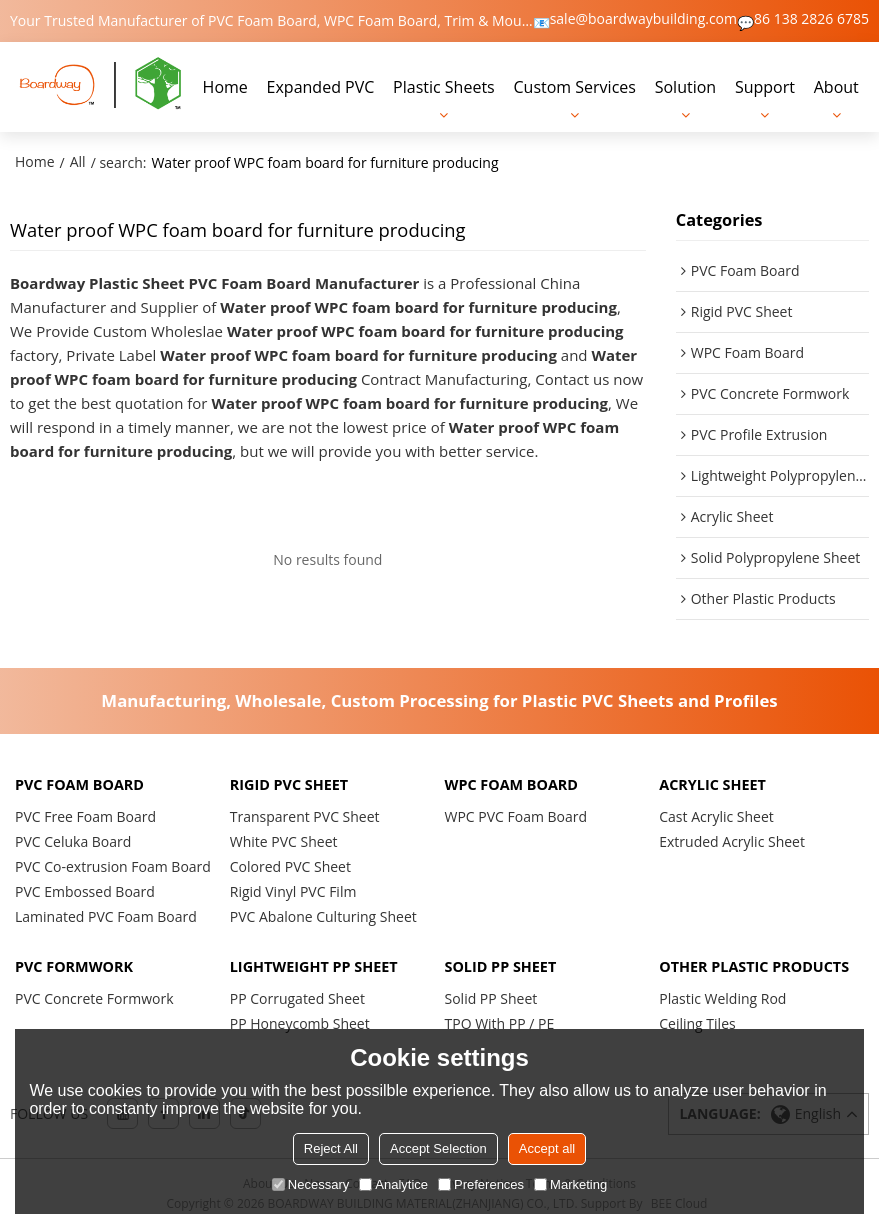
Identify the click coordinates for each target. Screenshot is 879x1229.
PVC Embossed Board (85, 891)
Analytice (393, 1184)
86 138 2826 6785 (811, 19)
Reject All (331, 1148)
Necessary (310, 1184)
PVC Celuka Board (73, 841)
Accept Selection (438, 1148)
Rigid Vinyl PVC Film (293, 891)
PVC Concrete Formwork (94, 998)
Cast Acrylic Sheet (716, 816)
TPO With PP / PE (500, 1023)
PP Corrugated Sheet (297, 998)
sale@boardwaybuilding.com (643, 19)
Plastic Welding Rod (722, 998)
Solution (685, 87)
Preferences (481, 1184)
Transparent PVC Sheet (305, 816)
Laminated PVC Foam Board (106, 916)
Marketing (570, 1184)
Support (765, 87)
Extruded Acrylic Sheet (732, 841)
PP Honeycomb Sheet (300, 1023)
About (836, 87)
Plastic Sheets (444, 87)
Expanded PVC (321, 87)
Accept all (547, 1148)
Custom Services (575, 87)
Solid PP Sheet (491, 998)
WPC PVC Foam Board (516, 816)
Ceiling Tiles (697, 1023)
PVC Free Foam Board (85, 816)
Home (225, 87)
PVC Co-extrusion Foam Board (113, 866)
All (78, 161)
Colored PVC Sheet (290, 866)
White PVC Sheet (284, 841)
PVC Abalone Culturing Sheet (323, 916)
